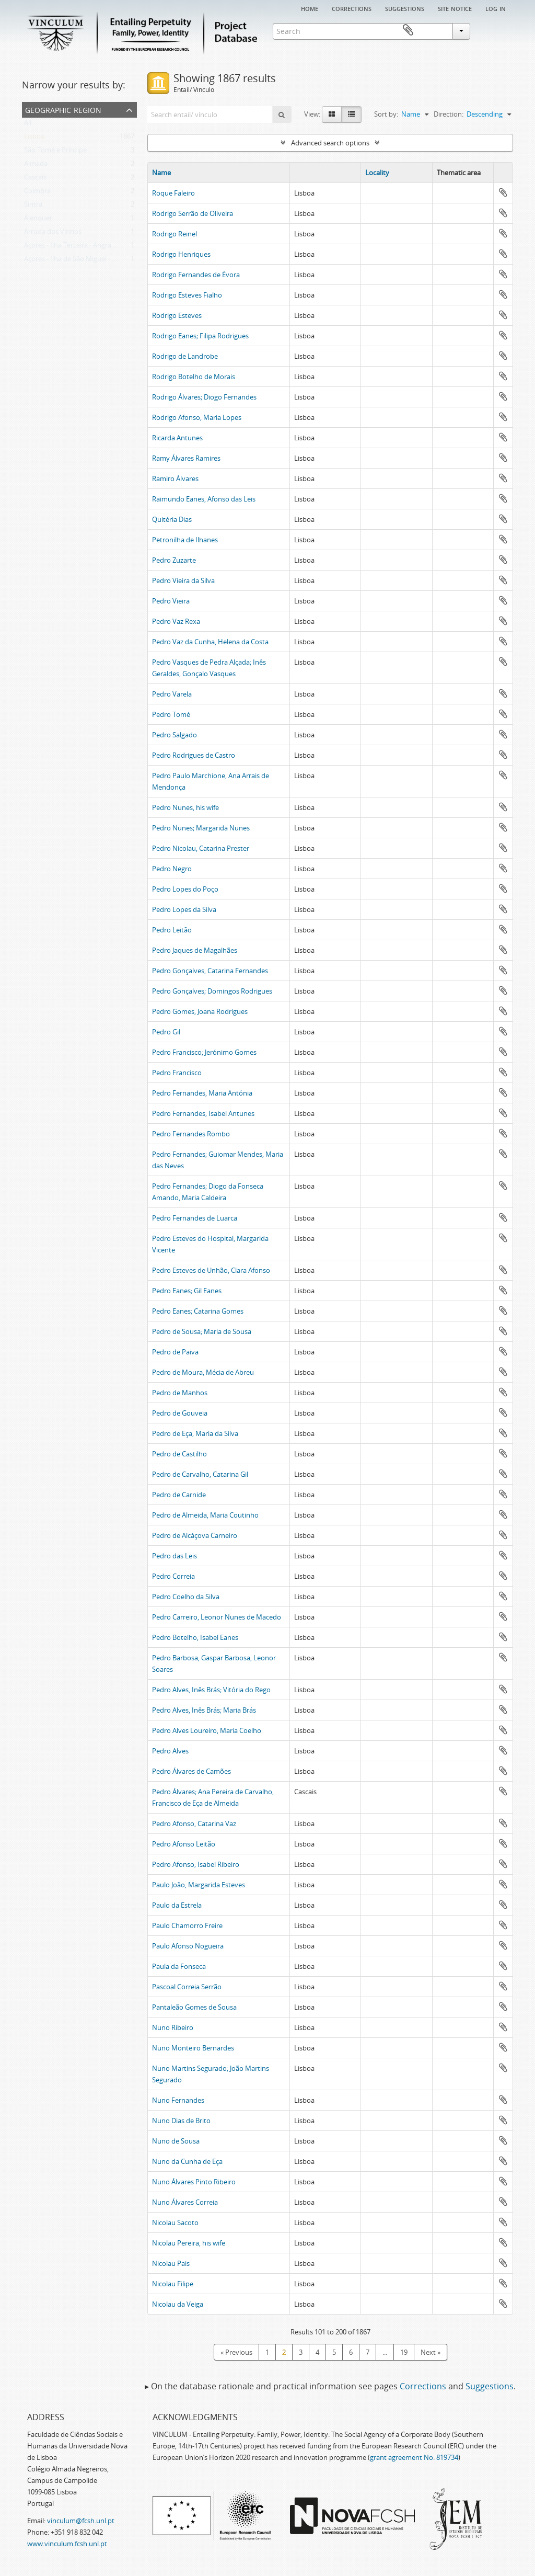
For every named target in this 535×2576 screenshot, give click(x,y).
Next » (430, 2352)
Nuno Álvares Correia (185, 2202)
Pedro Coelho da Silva (185, 1596)
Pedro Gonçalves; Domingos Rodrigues (212, 991)
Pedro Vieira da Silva (183, 580)
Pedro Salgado (174, 734)
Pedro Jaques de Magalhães (194, 950)
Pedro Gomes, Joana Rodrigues (200, 1011)
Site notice (455, 8)
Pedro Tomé (171, 714)
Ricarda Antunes (177, 437)
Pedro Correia (173, 1576)
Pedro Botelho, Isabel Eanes (195, 1637)
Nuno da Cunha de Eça (187, 2161)
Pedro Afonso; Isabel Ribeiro (195, 1864)
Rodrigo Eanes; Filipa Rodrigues (200, 335)
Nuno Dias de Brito (181, 2120)
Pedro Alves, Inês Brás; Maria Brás (204, 1710)
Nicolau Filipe (172, 2283)
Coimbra (37, 193)
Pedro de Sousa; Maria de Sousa (201, 1331)
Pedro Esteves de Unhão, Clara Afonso (211, 1270)
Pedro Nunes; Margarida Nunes (201, 828)
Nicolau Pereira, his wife (188, 2243)
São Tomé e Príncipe (55, 152)
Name (161, 172)
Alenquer (38, 220)
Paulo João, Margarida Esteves (198, 1884)
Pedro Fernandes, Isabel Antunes (203, 1113)
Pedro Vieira (171, 601)
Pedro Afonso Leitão (183, 1844)
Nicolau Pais (171, 2263)
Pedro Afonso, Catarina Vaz (194, 1823)
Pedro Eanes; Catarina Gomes (197, 1311)
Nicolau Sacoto (175, 2222)
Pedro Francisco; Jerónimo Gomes (204, 1052)
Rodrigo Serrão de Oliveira (192, 213)
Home (309, 8)
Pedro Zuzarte (174, 560)
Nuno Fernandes (178, 2100)
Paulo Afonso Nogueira (188, 1946)
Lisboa (34, 138)
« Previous (236, 2352)
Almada (36, 165)
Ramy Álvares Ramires (186, 458)
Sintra (33, 206)
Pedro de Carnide (179, 1494)
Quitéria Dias (172, 519)
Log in (495, 8)
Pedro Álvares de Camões (191, 1771)
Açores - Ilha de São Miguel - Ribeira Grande (91, 261)
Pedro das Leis (174, 1555)
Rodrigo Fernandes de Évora (196, 274)
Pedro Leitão (172, 929)
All (27, 125)
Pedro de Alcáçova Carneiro (194, 1535)
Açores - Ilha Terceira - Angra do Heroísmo (89, 247)
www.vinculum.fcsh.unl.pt (67, 2543)
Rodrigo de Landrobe (185, 356)
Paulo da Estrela (177, 1905)
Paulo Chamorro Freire (187, 1925)
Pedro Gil (166, 1031)
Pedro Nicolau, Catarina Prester (200, 848)
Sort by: (386, 114)
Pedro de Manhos (179, 1392)
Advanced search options (330, 142)
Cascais (35, 179)
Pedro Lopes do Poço (185, 889)
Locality (377, 172)
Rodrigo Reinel (174, 233)
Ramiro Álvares (175, 478)
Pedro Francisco (177, 1072)
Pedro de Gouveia (179, 1413)
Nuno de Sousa (176, 2141)
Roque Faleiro (173, 193)
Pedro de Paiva (175, 1352)
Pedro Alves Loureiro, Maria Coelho (206, 1730)
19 (404, 2352)
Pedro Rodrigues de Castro (193, 755)
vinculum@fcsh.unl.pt (80, 2520)
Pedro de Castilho (179, 1453)
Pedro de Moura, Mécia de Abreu (203, 1372)
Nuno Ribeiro (172, 2027)
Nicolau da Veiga (177, 2304)
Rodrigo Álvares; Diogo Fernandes (204, 397)
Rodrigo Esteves (177, 315)
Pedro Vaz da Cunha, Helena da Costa (210, 641)
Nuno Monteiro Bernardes (193, 2048)
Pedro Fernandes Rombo (191, 1133)
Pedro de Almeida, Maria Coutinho (205, 1515)
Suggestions (404, 8)
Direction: (448, 114)
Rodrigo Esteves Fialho (187, 295)
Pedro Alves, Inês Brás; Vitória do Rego (211, 1689)
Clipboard (498, 30)
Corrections (351, 8)
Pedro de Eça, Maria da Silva (195, 1433)
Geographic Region (63, 109)
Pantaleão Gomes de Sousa (194, 2007)
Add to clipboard (503, 192)
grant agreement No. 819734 (414, 2457)
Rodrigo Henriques (181, 254)
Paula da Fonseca (179, 1966)
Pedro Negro (172, 868)
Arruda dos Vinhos (53, 233)
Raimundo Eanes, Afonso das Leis (203, 499)
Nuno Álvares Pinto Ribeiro (194, 2181)
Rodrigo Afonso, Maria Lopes (196, 417)
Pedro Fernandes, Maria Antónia (202, 1093)
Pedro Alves (170, 1751)
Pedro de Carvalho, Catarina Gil (200, 1474)
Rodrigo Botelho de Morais (193, 376)
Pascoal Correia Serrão (187, 1986)
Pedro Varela (172, 694)
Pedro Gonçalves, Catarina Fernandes (210, 970)
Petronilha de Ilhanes (185, 539)
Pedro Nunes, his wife (185, 807)
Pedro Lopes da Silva (184, 909)
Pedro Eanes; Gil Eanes (187, 1290)
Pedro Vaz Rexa (176, 621)
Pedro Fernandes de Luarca (194, 1218)
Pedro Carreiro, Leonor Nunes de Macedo (216, 1617)
